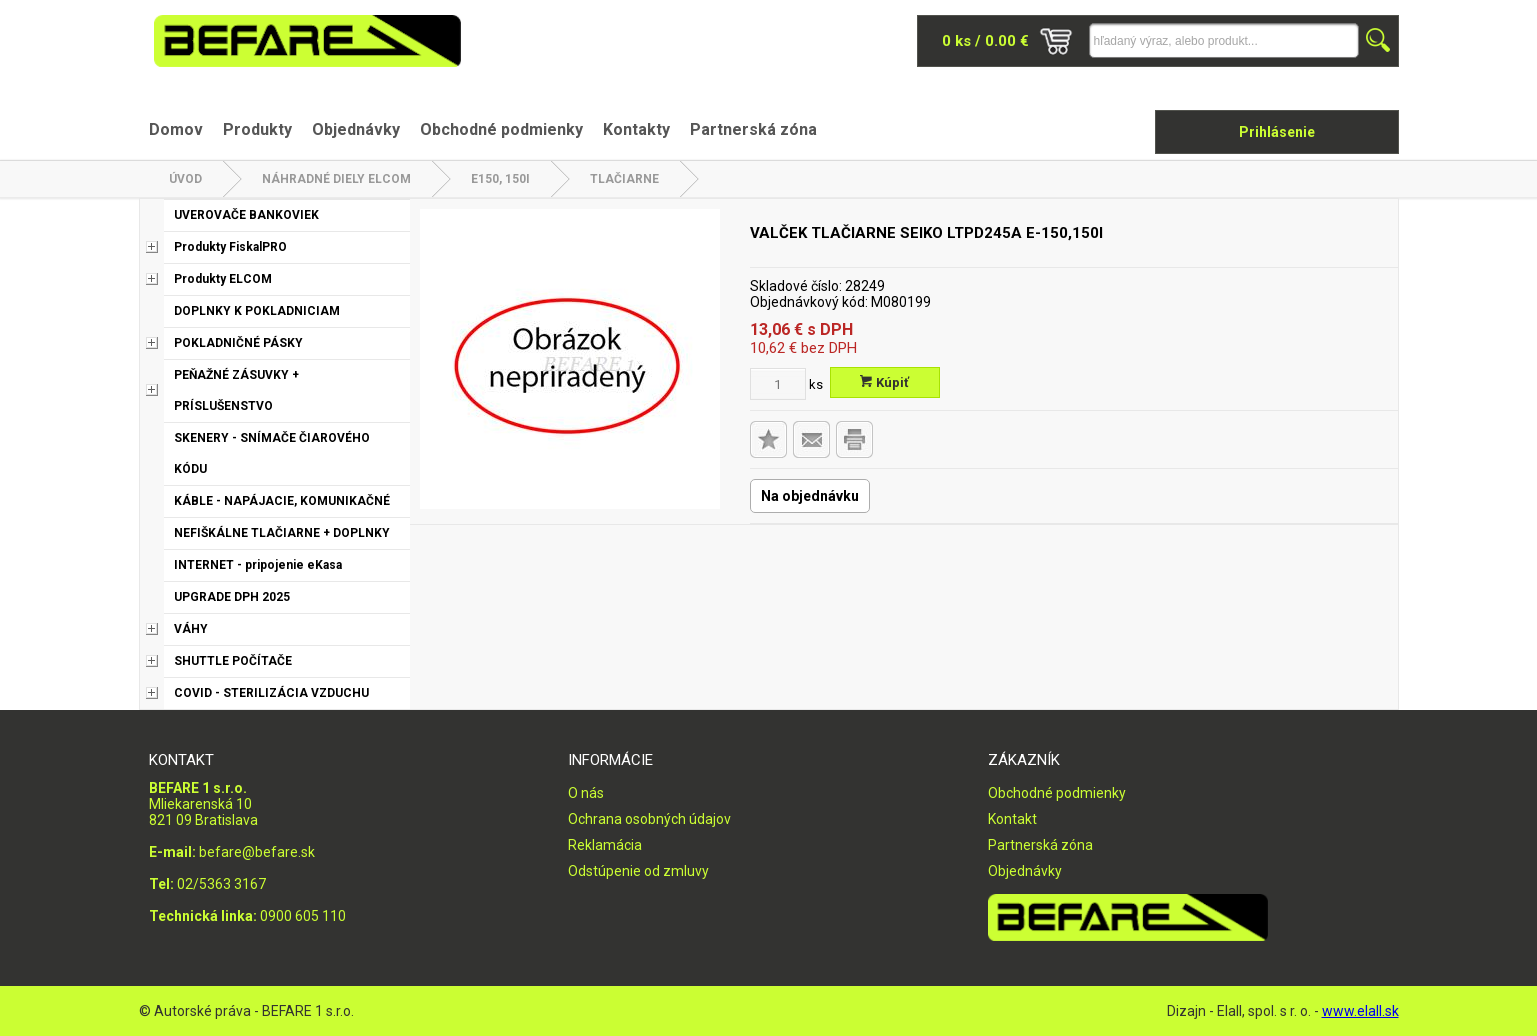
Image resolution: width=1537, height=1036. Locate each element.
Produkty (257, 129)
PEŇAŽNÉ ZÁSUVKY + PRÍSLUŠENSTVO (236, 390)
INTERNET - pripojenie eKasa (258, 565)
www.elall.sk (1360, 1011)
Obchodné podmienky (501, 129)
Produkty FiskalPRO (230, 247)
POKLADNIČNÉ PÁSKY (238, 343)
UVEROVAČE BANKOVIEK (246, 215)
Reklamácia (605, 845)
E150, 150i (500, 179)
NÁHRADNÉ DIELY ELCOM (336, 179)
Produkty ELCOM (223, 279)
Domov (176, 129)
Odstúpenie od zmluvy (638, 871)
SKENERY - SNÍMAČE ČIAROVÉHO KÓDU (272, 453)
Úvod (185, 179)
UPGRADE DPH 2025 (232, 597)
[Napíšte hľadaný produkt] (1224, 40)
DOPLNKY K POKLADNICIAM (257, 311)
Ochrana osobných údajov (649, 819)
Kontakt (1012, 819)
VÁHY (191, 629)
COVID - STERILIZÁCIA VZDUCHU (271, 693)
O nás (586, 793)
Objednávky (356, 129)
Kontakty (636, 129)
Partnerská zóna (753, 129)
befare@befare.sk (257, 852)
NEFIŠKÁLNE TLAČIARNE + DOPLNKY (282, 533)
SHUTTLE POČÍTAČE (233, 661)
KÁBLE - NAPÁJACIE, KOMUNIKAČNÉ (282, 501)
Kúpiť (884, 382)
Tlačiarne (624, 179)
